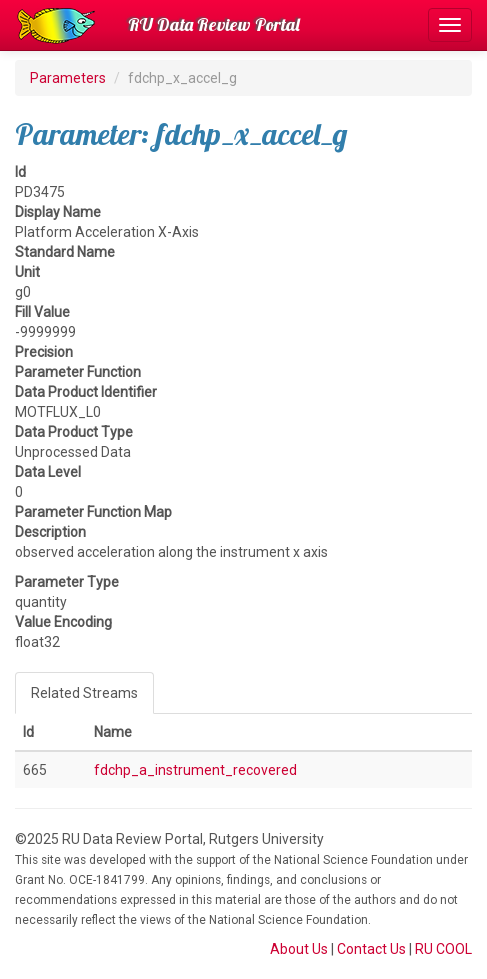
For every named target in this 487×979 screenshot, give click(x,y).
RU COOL (443, 949)
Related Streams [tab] (84, 693)
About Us (299, 949)
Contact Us (371, 949)
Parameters (68, 78)
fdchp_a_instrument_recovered (195, 770)
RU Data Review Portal (214, 24)
